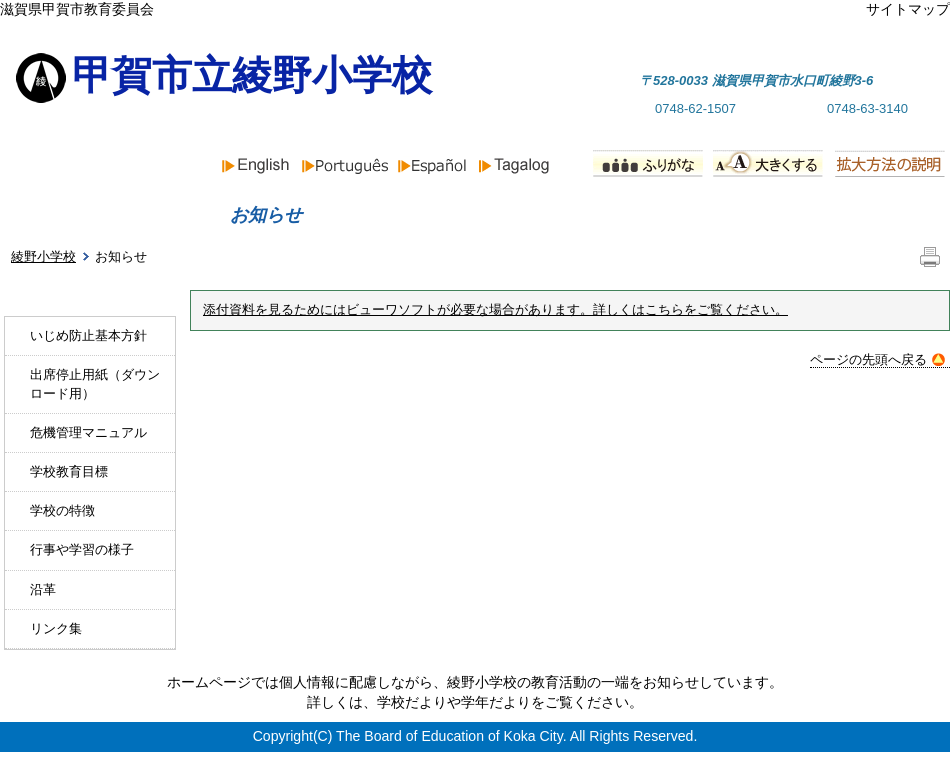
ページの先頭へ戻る (877, 359)
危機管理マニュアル (88, 432)
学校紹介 (451, 215)
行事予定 (636, 215)
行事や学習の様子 (82, 549)
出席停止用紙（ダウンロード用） (95, 383)
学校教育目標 (69, 471)
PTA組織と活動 (847, 215)
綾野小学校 (43, 256)
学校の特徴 (62, 510)
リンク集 (56, 628)
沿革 (43, 589)
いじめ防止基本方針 (88, 335)
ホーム (72, 215)
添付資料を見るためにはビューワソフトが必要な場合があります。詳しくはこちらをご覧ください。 (495, 310)
